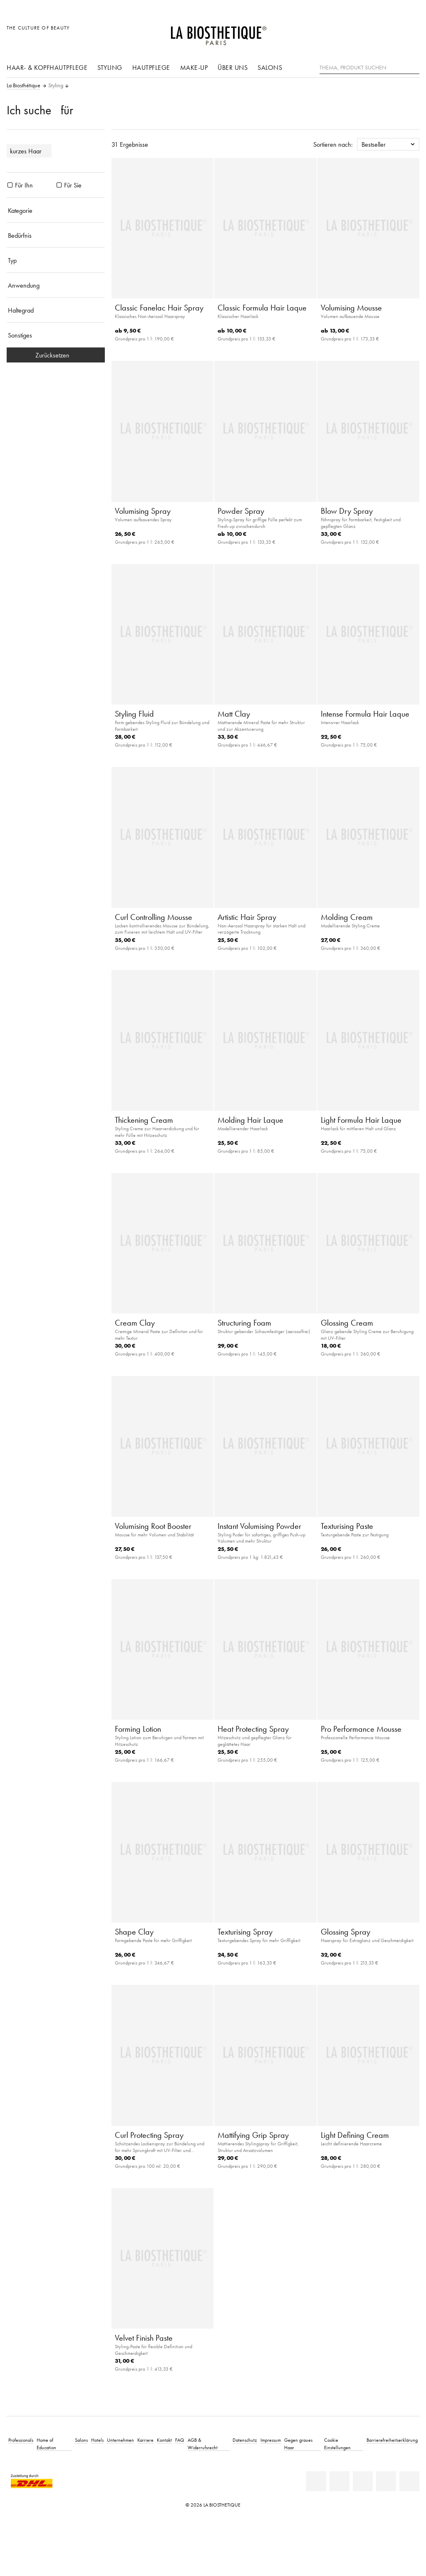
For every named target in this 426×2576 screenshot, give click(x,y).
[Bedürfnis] (56, 235)
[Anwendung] (56, 285)
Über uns (233, 67)
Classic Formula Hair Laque (262, 308)
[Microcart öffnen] (411, 32)
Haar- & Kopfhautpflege (47, 67)
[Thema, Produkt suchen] (369, 68)
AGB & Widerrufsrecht (203, 2443)
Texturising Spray (245, 1932)
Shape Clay (134, 1932)
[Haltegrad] (56, 310)
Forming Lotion (138, 1729)
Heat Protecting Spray (253, 1729)
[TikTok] (409, 2481)
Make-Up (194, 67)
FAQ (179, 2440)
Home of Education (46, 2443)
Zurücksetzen (55, 355)
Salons (270, 67)
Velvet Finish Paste (144, 2338)
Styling (109, 67)
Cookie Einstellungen (337, 2443)
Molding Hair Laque (250, 1120)
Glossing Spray (345, 1932)
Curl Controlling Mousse (153, 917)
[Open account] (392, 32)
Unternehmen (120, 2440)
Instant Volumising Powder (259, 1526)
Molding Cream (347, 917)
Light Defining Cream (355, 2135)
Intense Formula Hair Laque (365, 714)
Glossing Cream (347, 1323)
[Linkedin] (316, 2481)
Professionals (20, 2440)
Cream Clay (135, 1323)
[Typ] (56, 260)
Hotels (97, 2440)
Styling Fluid (134, 714)
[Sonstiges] (56, 335)
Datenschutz (245, 2440)
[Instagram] (386, 2481)
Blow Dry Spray (347, 511)
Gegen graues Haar (298, 2443)
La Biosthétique (23, 86)
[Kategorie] (56, 210)
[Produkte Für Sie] (59, 184)
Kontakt (164, 2440)
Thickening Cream (144, 1120)
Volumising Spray (143, 511)
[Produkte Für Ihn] (9, 184)
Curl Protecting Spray (149, 2135)
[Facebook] (339, 2481)
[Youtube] (363, 2481)
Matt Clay (234, 714)
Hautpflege (151, 67)
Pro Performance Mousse (361, 1729)
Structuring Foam (244, 1323)
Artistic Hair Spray (247, 917)
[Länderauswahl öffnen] (373, 32)
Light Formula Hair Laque (361, 1120)
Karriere (145, 2440)
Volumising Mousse (351, 308)
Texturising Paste (347, 1526)
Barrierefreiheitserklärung (392, 2440)
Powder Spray (241, 511)
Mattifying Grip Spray (253, 2135)
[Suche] (413, 66)
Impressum (270, 2440)
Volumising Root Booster (153, 1526)
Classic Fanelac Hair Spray (159, 308)
